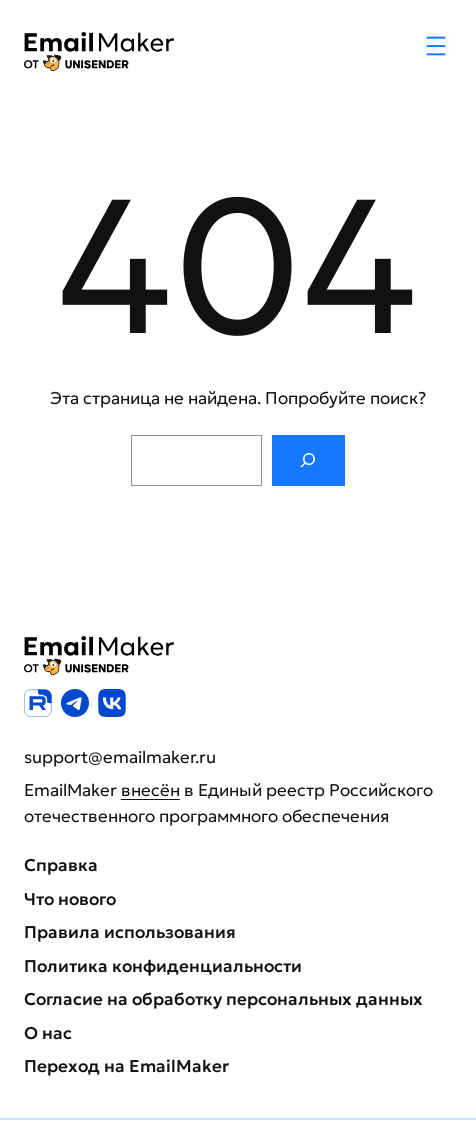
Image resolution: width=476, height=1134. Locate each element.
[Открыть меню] (436, 46)
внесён (150, 790)
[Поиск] (308, 460)
